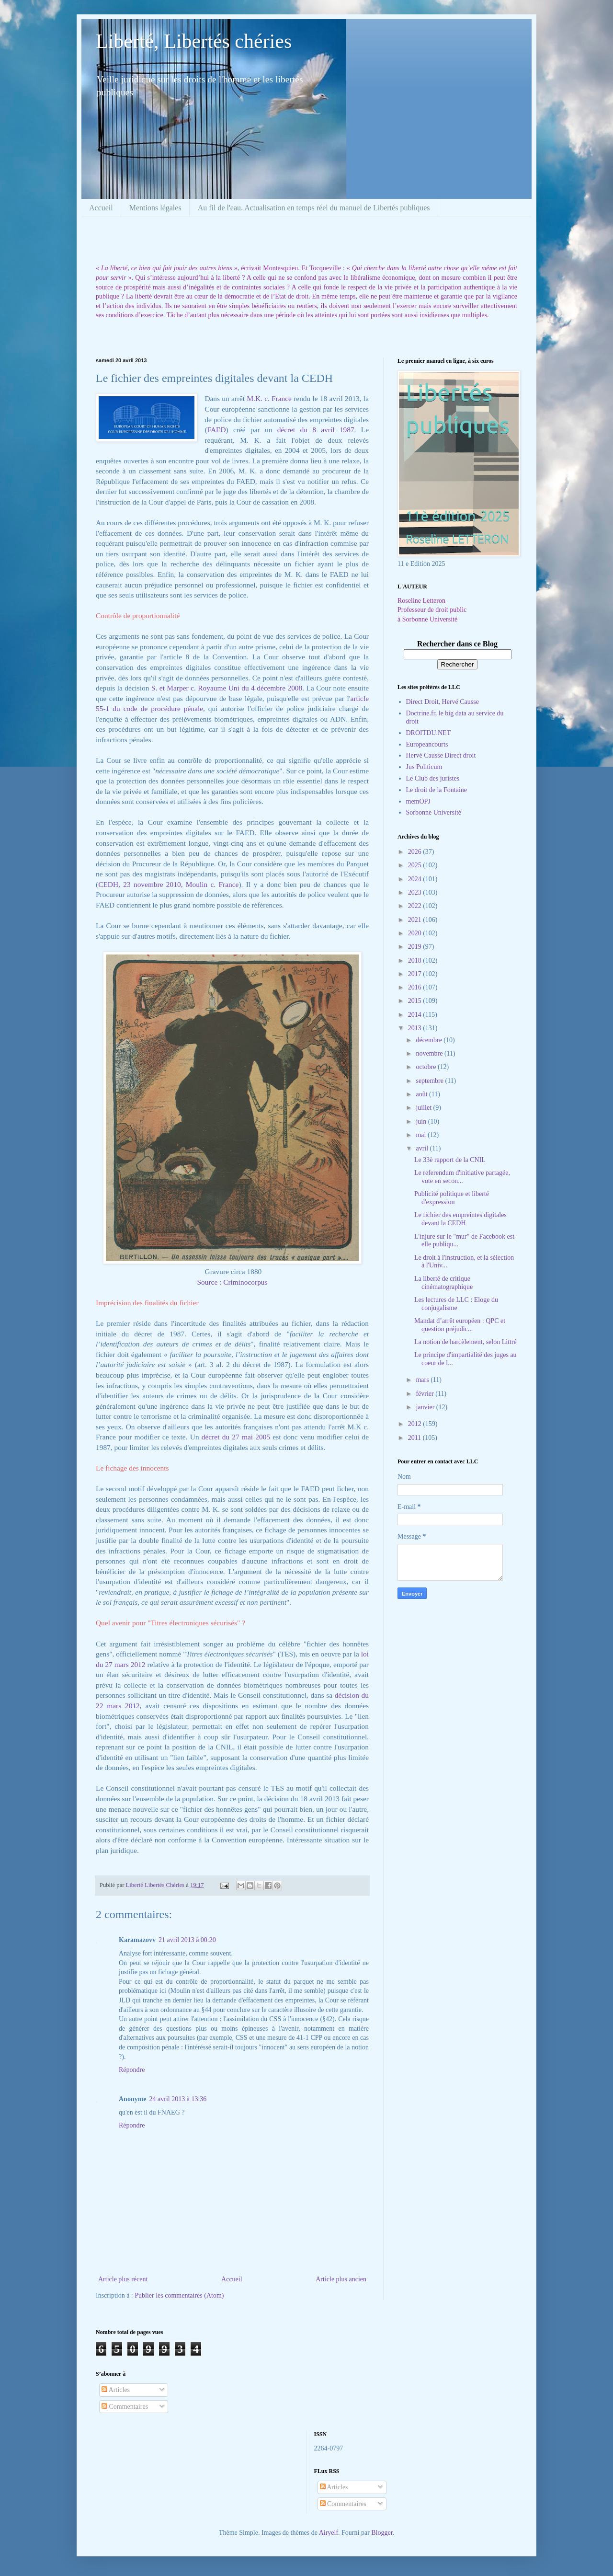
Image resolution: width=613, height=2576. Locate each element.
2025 (415, 865)
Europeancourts (427, 744)
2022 (415, 905)
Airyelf (328, 2532)
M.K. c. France (269, 398)
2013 (415, 1028)
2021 (415, 919)
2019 (415, 946)
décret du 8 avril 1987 (315, 430)
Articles (116, 2389)
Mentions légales (155, 208)
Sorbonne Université (433, 812)
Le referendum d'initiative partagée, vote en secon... (462, 1176)
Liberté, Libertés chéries (194, 41)
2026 (415, 851)
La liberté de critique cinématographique (443, 1282)
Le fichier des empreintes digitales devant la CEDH (460, 1219)
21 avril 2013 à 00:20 (187, 1940)
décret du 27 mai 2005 (237, 1437)
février (425, 1393)
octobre (426, 1066)
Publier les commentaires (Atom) (179, 2295)
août (422, 1094)
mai (422, 1134)
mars (423, 1379)
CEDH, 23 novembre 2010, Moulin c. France (168, 884)
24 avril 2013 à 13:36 (178, 2099)
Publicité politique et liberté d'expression (451, 1198)
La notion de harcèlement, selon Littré (465, 1342)
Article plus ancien (341, 2279)
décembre (429, 1040)
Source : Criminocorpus (232, 1282)
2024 (415, 879)
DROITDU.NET (428, 732)
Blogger (381, 2532)
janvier (426, 1407)
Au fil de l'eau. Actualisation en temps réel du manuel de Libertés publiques (314, 208)
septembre (430, 1080)
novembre (430, 1053)
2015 (415, 1000)
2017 (415, 974)
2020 (415, 933)
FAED (216, 430)
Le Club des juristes (433, 778)
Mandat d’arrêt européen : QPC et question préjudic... (459, 1325)
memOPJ (418, 801)
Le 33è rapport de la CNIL (450, 1159)
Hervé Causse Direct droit (441, 755)
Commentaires (125, 2406)
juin (422, 1121)
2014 (415, 1014)
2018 (415, 960)
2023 (415, 892)
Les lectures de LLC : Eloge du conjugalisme (456, 1303)
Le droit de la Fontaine (436, 790)
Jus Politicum (424, 766)
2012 (415, 1423)
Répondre (132, 2069)
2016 (415, 987)
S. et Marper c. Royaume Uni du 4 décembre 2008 (226, 688)
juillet (424, 1107)
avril (423, 1148)
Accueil (101, 208)
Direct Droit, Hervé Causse (442, 701)
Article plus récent (123, 2279)
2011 (415, 1437)
